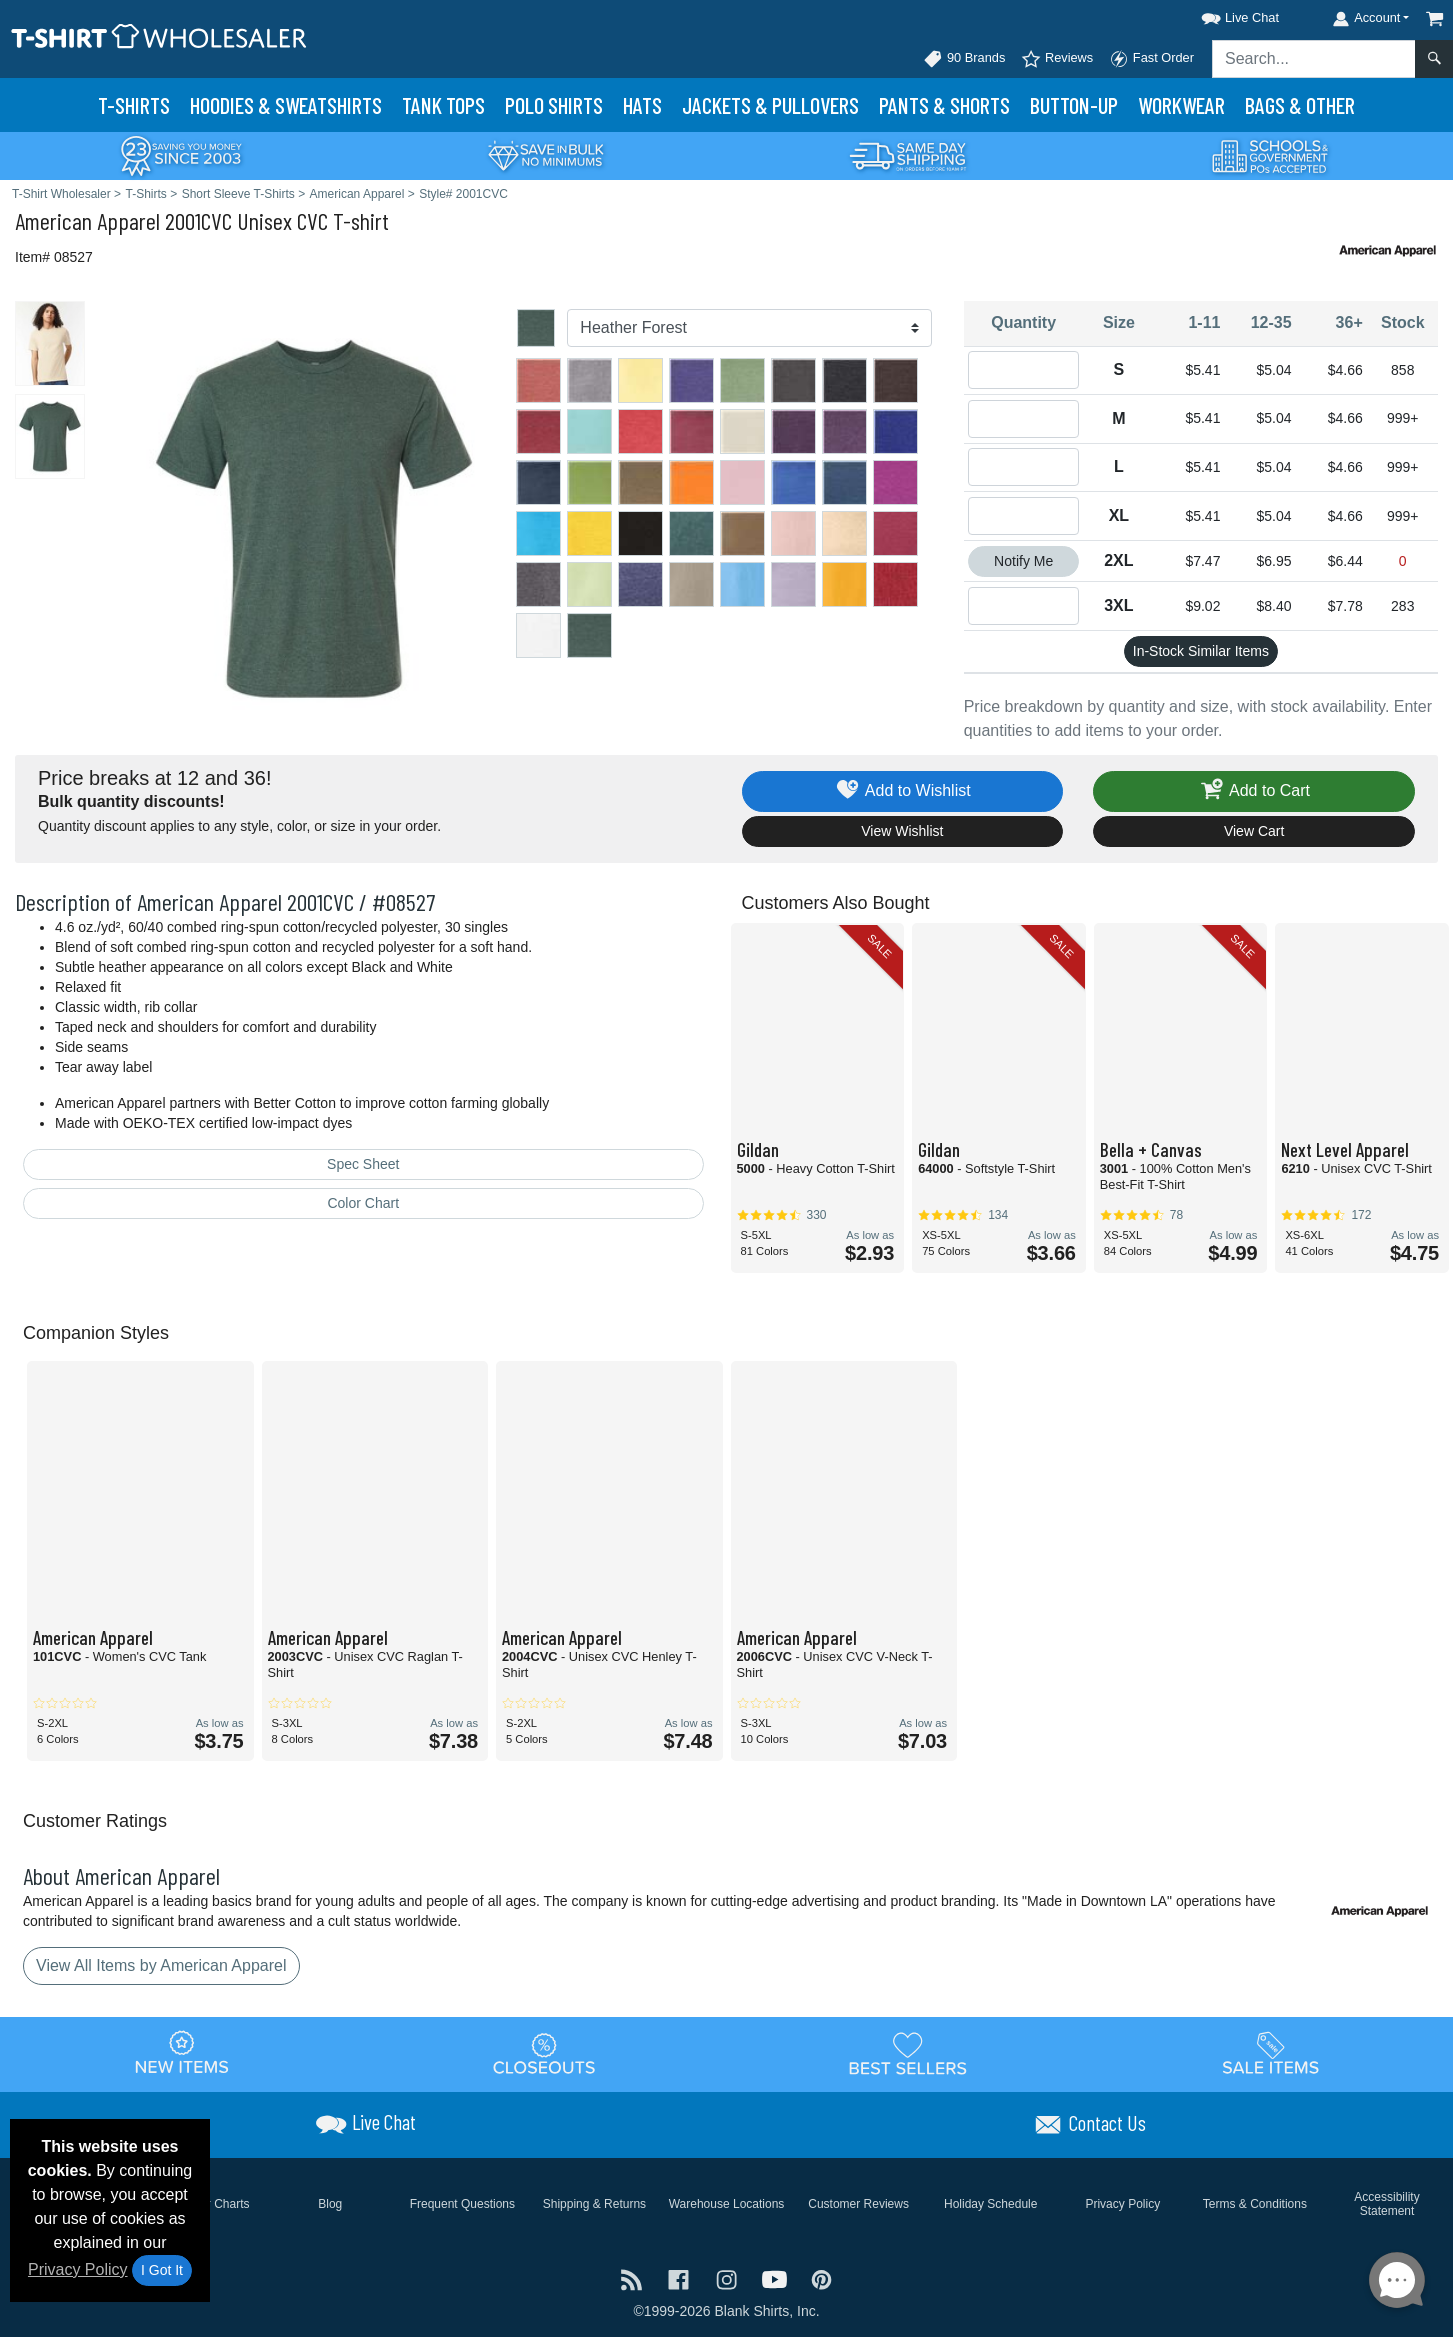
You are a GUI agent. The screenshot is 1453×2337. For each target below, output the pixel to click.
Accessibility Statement (1386, 2204)
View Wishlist (902, 831)
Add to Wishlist (902, 791)
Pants (944, 105)
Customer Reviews (858, 2204)
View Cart (1254, 831)
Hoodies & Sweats (286, 105)
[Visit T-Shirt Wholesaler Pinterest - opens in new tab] (821, 2278)
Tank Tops (443, 105)
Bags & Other (1300, 105)
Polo (554, 105)
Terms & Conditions (1255, 2204)
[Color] (749, 328)
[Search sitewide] (1314, 59)
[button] (1222, 14)
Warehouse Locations (727, 2204)
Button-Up (1074, 105)
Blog (330, 2204)
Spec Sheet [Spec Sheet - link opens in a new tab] (363, 1164)
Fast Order (1151, 59)
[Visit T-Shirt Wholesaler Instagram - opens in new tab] (729, 2278)
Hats (642, 105)
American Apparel (87, 220)
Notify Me (1023, 561)
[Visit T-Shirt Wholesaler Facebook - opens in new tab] (681, 2278)
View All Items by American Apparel (161, 1965)
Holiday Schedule (990, 2204)
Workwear (1181, 105)
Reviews (1057, 59)
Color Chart (363, 1203)
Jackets (770, 105)
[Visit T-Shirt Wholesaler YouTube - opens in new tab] (777, 2278)
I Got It (162, 2270)
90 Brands (964, 59)
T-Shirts (134, 105)
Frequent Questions (462, 2204)
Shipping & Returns (594, 2204)
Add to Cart (1254, 791)
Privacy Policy (78, 2269)
